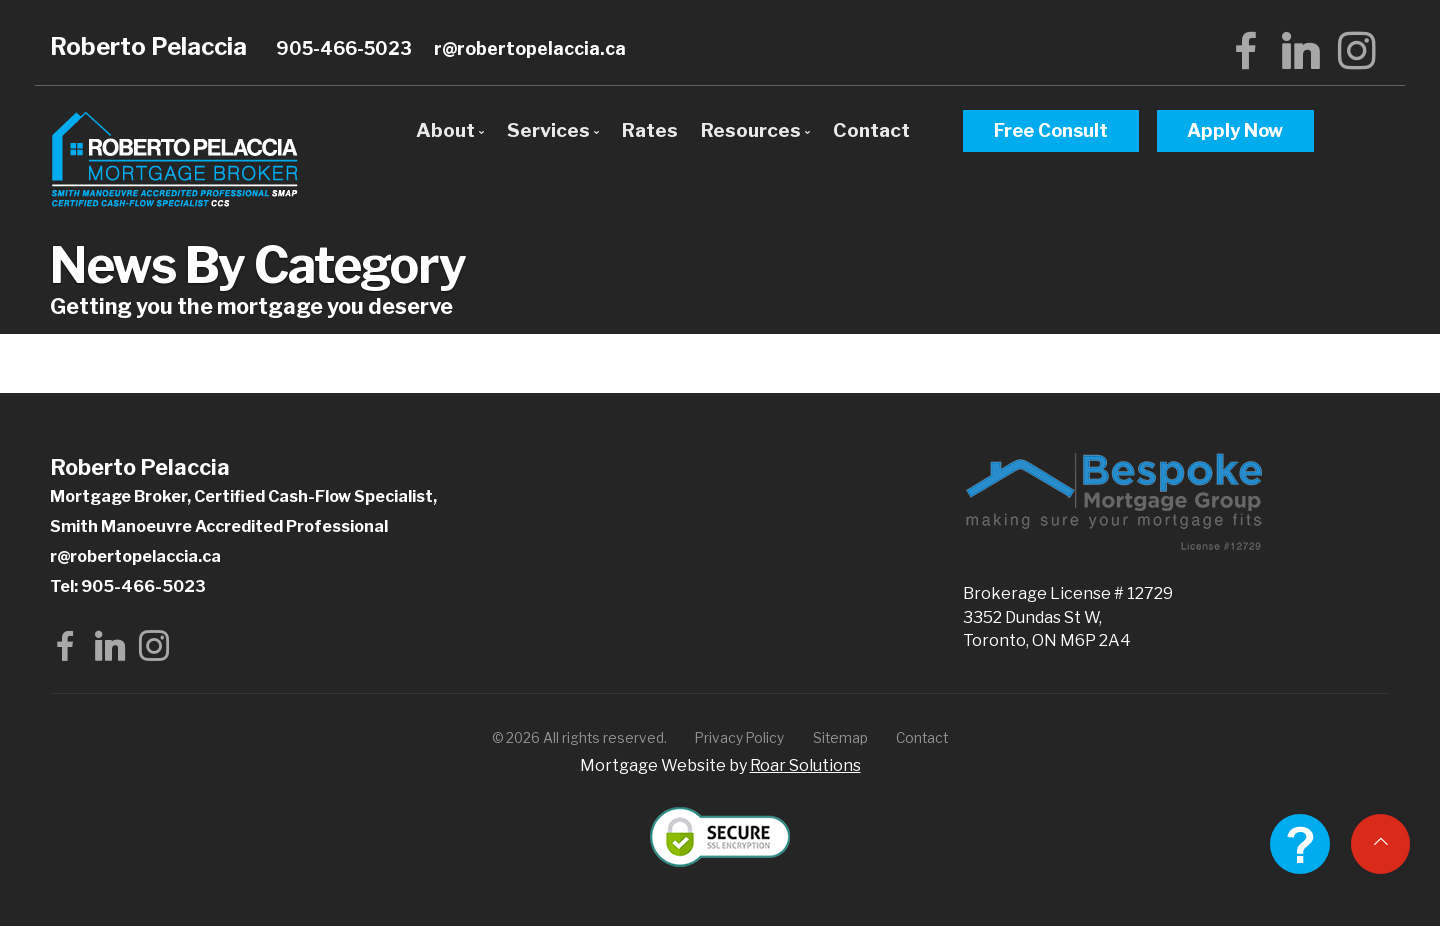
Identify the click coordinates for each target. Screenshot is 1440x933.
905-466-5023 (344, 48)
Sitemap (840, 745)
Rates (650, 130)
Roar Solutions (805, 772)
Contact (871, 130)
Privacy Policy (739, 745)
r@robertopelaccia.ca (530, 48)
